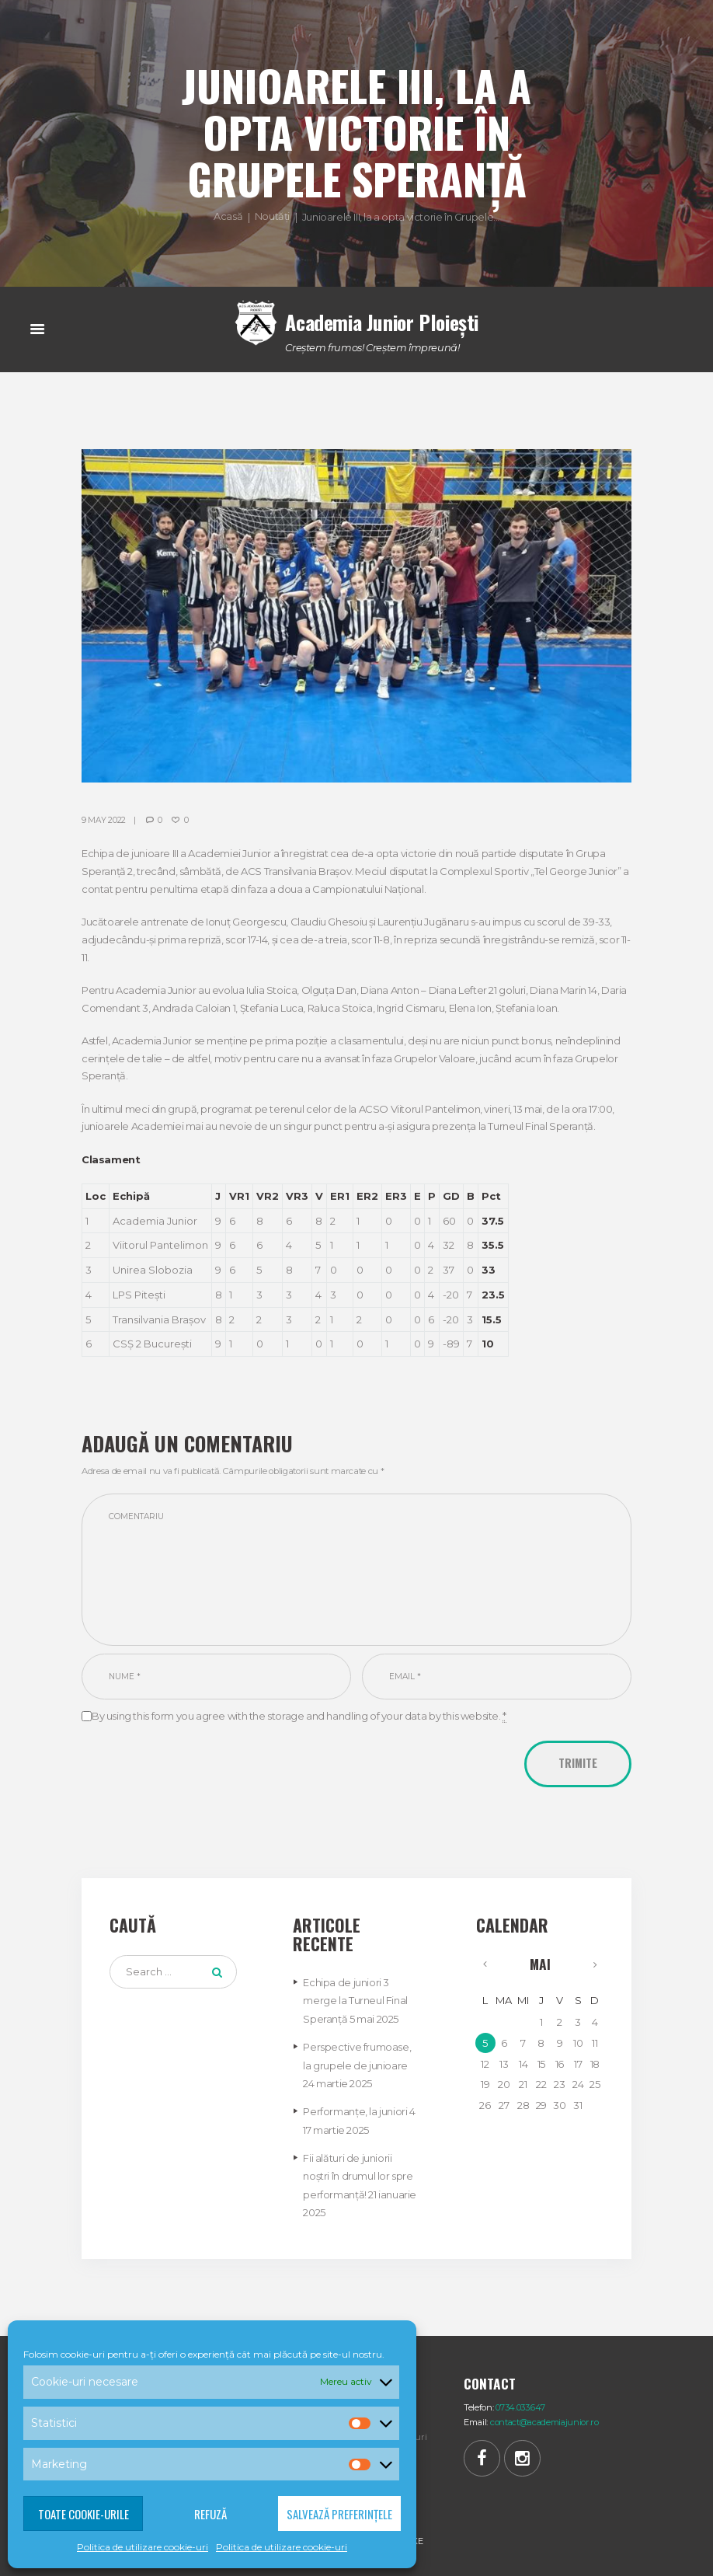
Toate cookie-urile (83, 2513)
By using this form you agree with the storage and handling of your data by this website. (299, 1717)
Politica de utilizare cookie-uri (142, 2547)
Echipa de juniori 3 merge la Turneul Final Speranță (355, 2002)
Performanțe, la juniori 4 (359, 2110)
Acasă (228, 216)
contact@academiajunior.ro (546, 2419)
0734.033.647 (521, 2403)
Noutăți (272, 216)
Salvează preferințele (339, 2513)
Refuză (210, 2513)
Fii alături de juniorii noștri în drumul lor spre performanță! (357, 2173)
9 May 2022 (104, 819)
